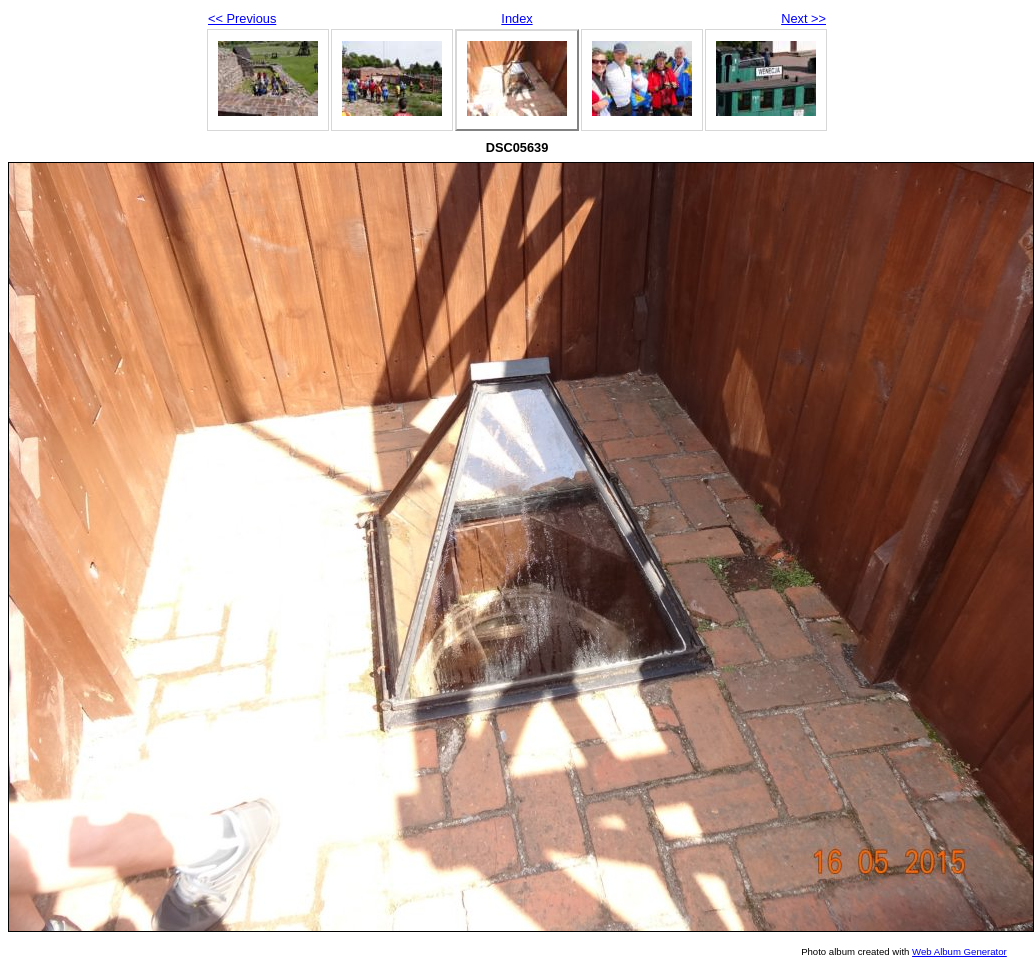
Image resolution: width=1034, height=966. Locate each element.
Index (516, 18)
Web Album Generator (959, 951)
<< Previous (242, 18)
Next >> (803, 18)
